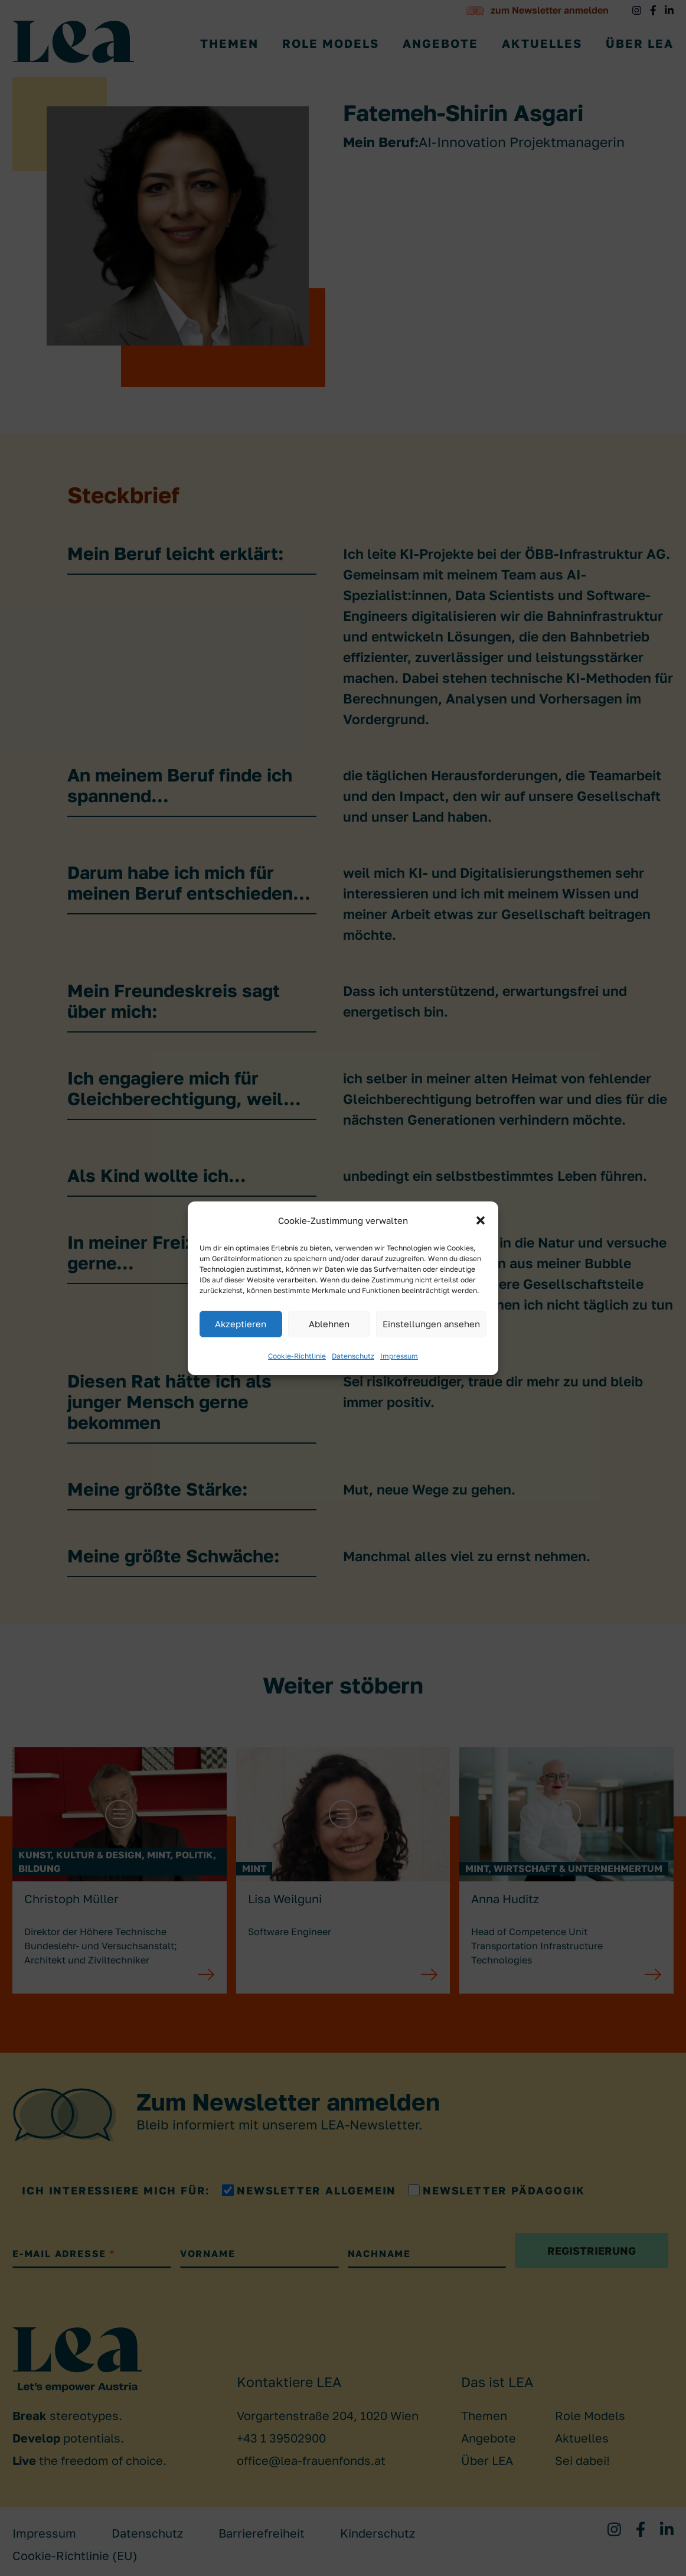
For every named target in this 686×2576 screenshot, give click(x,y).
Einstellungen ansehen (431, 1323)
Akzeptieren (240, 1323)
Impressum (399, 1355)
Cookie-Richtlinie (297, 1355)
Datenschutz (353, 1355)
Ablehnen (329, 1323)
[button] (480, 1220)
